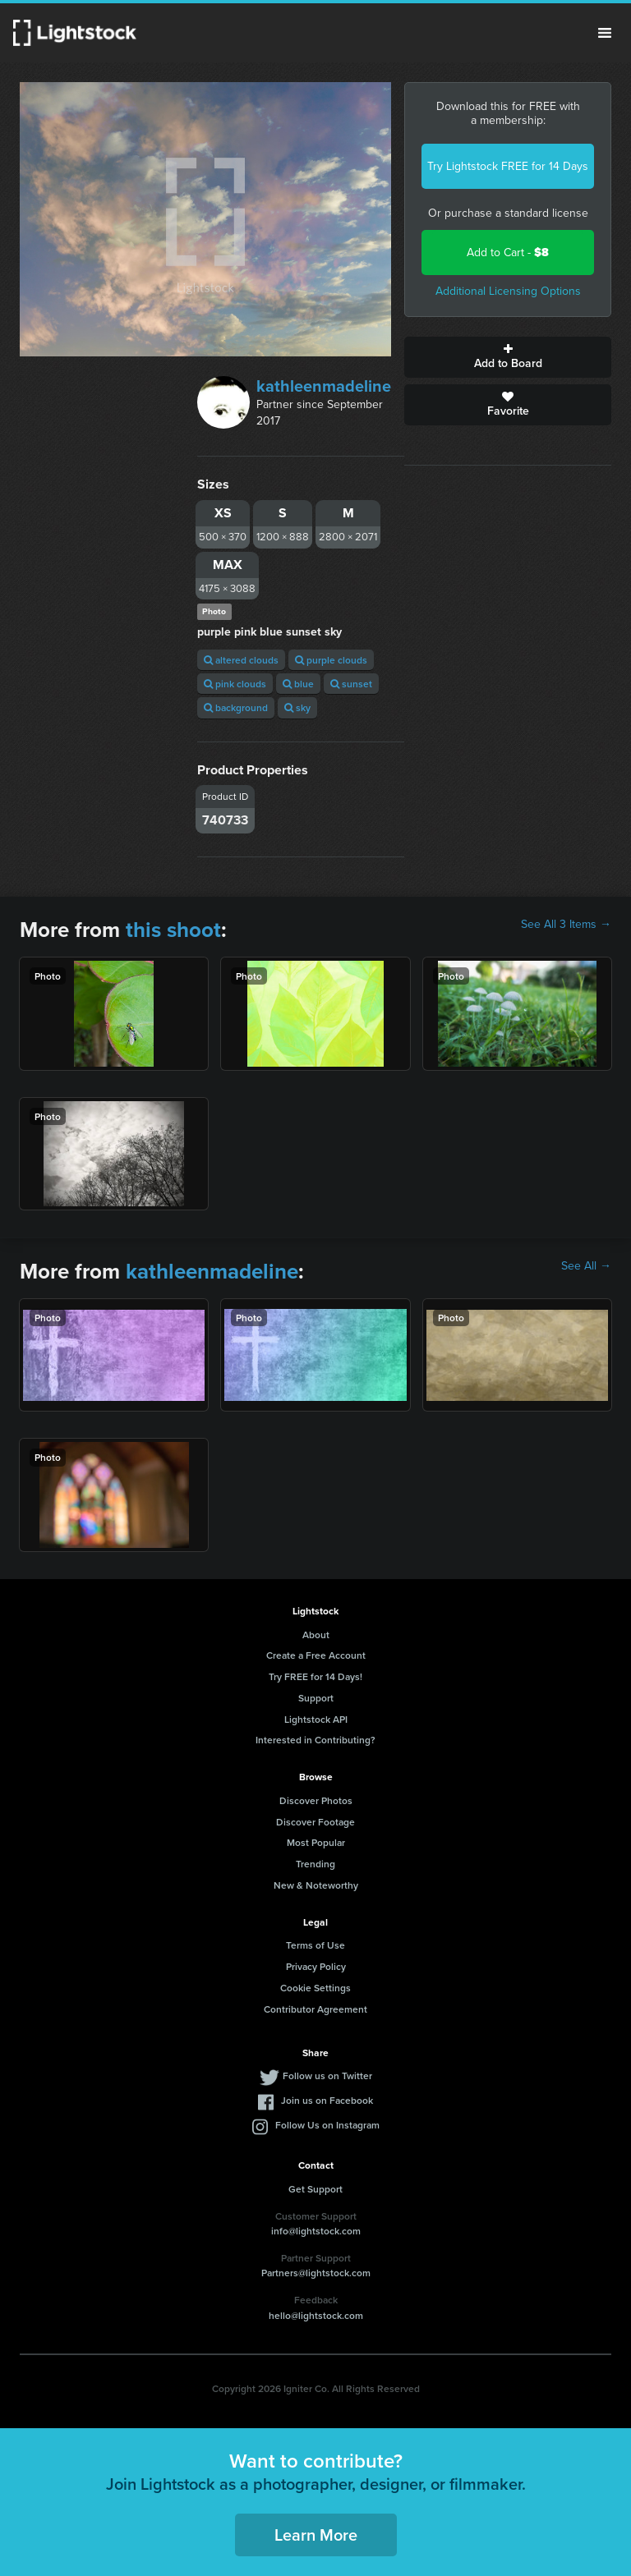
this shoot (173, 929)
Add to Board (508, 357)
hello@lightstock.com (316, 2315)
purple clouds (331, 660)
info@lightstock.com (316, 2231)
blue (298, 684)
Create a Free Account (316, 1655)
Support (316, 1698)
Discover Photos (315, 1800)
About (315, 1635)
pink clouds (235, 684)
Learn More (315, 2534)
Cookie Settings (315, 1988)
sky (297, 707)
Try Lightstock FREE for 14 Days (507, 166)
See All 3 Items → (566, 924)
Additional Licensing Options (508, 291)
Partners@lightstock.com (316, 2273)
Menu (605, 33)
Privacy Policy (316, 1966)
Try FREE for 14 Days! (315, 1676)
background (236, 707)
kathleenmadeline (323, 386)
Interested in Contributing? (315, 1740)
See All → (586, 1266)
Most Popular (316, 1842)
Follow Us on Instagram (327, 2125)
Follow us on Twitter (327, 2075)
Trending (315, 1864)
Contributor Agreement (315, 2009)
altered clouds (241, 660)
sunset (351, 684)
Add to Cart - (508, 252)
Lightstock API (316, 1719)
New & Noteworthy (316, 1885)
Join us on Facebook (327, 2100)
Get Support (315, 2189)
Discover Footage (315, 1822)
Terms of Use (315, 1945)
